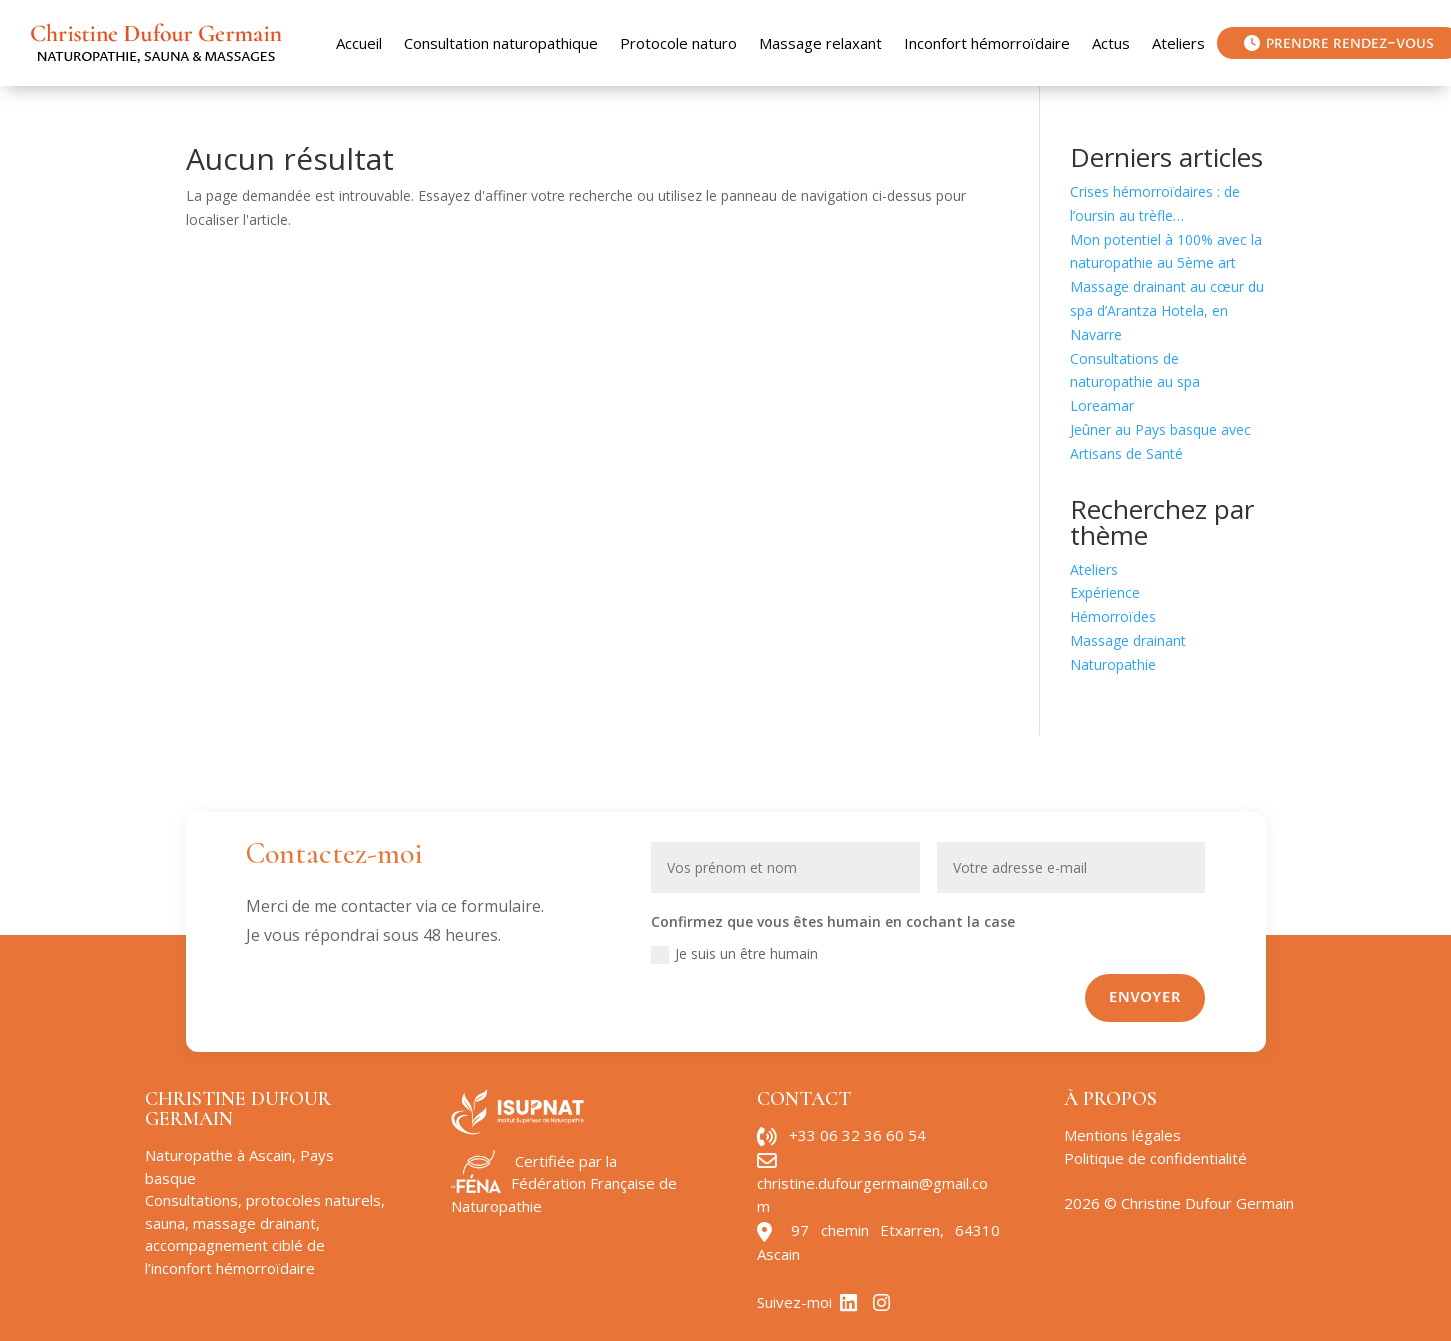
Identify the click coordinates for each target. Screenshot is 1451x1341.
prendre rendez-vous (1339, 42)
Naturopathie (1113, 664)
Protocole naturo (678, 43)
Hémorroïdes (1113, 616)
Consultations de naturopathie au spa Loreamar (1135, 382)
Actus (1111, 43)
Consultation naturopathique (501, 43)
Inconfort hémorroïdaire (987, 43)
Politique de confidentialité (1155, 1158)
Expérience (1105, 592)
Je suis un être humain (734, 954)
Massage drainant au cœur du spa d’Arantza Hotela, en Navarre (1167, 310)
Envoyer (1145, 997)
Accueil (359, 43)
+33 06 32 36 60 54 (857, 1135)
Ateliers (1178, 43)
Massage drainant (1128, 640)
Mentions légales (1122, 1135)
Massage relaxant (820, 43)
